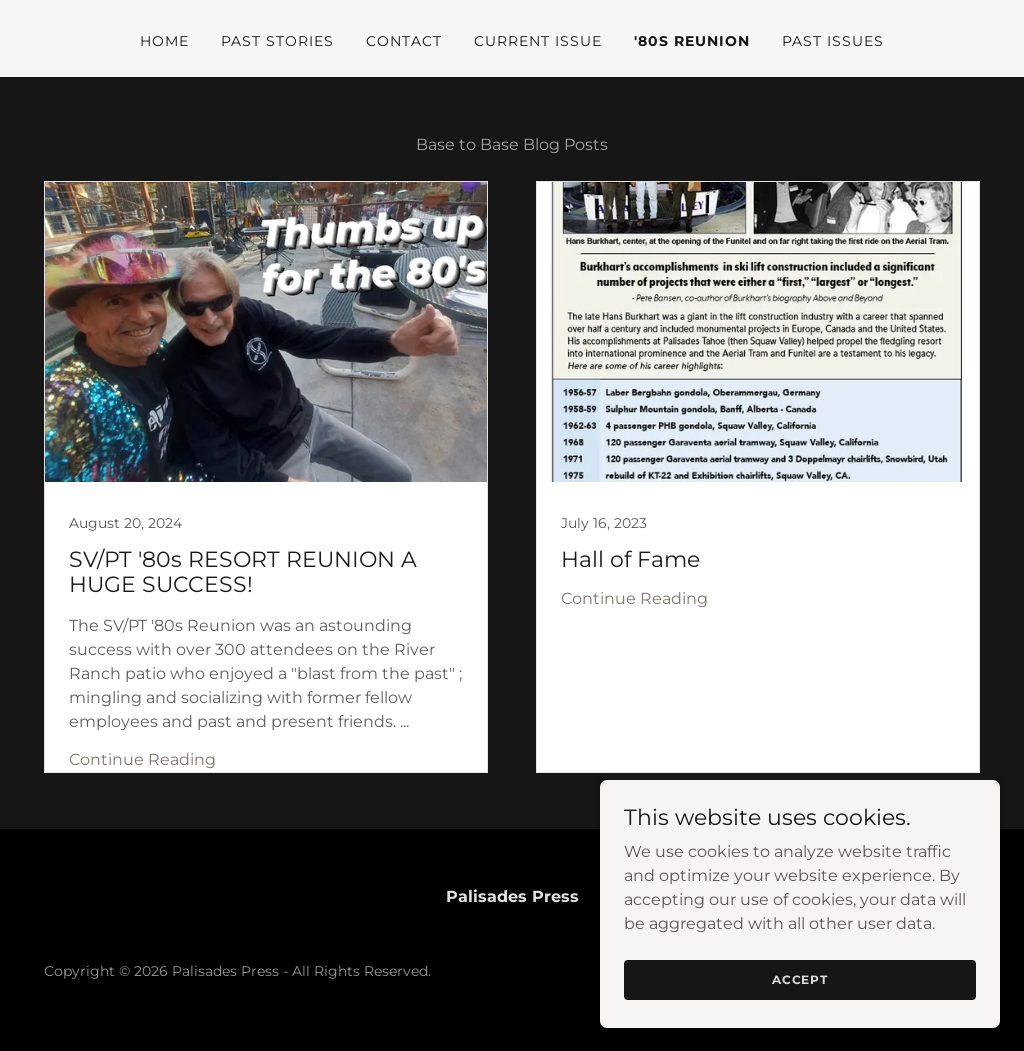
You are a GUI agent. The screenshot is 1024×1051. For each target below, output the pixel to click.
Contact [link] (404, 41)
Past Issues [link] (833, 41)
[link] (266, 477)
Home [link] (164, 41)
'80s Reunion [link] (692, 41)
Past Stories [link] (277, 41)
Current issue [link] (538, 41)
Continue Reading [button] (142, 759)
